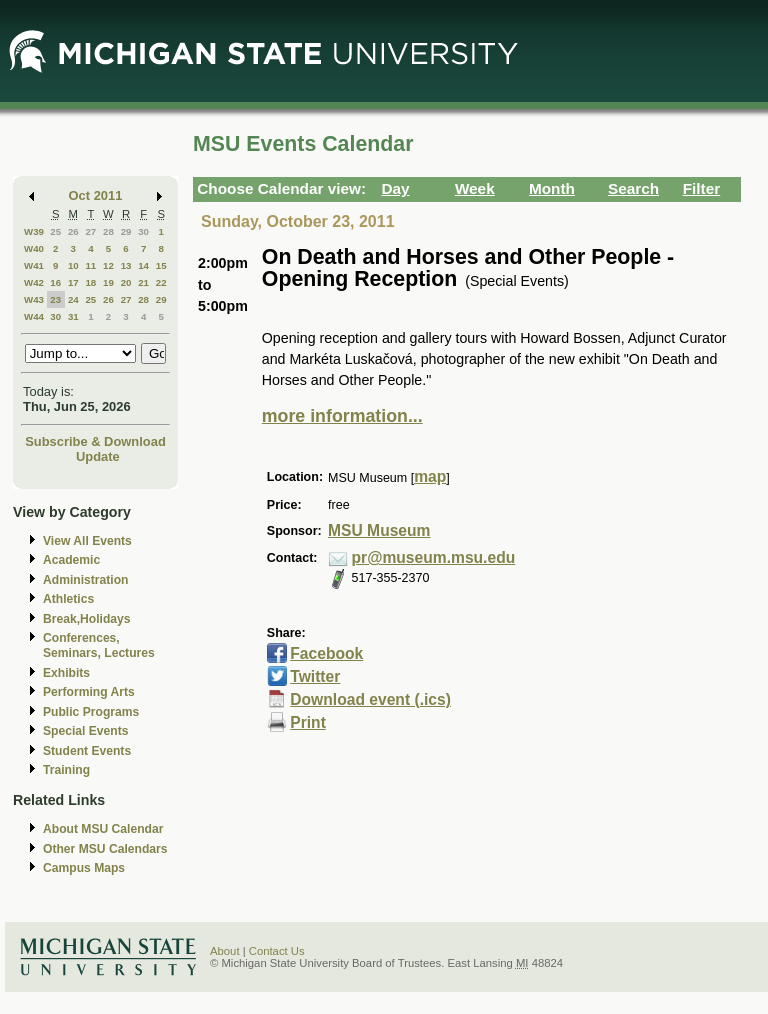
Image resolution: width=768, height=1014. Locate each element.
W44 (34, 316)
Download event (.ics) (370, 699)
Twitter (315, 676)
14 (143, 265)
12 (108, 265)
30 (143, 231)
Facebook (326, 653)
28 (108, 231)
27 (90, 231)
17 (73, 282)
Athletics (68, 599)
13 (126, 265)
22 (161, 282)
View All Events (87, 541)
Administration (85, 580)
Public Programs (91, 712)
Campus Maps (84, 868)
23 (55, 299)
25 (55, 231)
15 (161, 265)
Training (66, 770)
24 (73, 299)
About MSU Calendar (103, 829)
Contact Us (277, 951)
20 (126, 282)
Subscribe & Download (95, 441)
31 (73, 316)
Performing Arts (89, 692)
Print (308, 722)
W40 (34, 248)
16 (55, 282)
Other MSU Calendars (105, 849)
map (430, 476)
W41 (34, 265)
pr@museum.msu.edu (434, 557)
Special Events (85, 731)
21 (143, 282)
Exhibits (66, 673)
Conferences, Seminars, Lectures (99, 645)
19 (108, 282)
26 (73, 231)
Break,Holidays (87, 619)
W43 (34, 299)
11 (90, 265)
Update (98, 456)
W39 (34, 231)
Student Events (87, 751)
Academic (71, 560)
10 (73, 265)
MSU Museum (379, 530)
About (225, 951)
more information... (342, 416)
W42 (34, 282)
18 (90, 282)
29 (126, 231)
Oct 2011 (96, 195)
